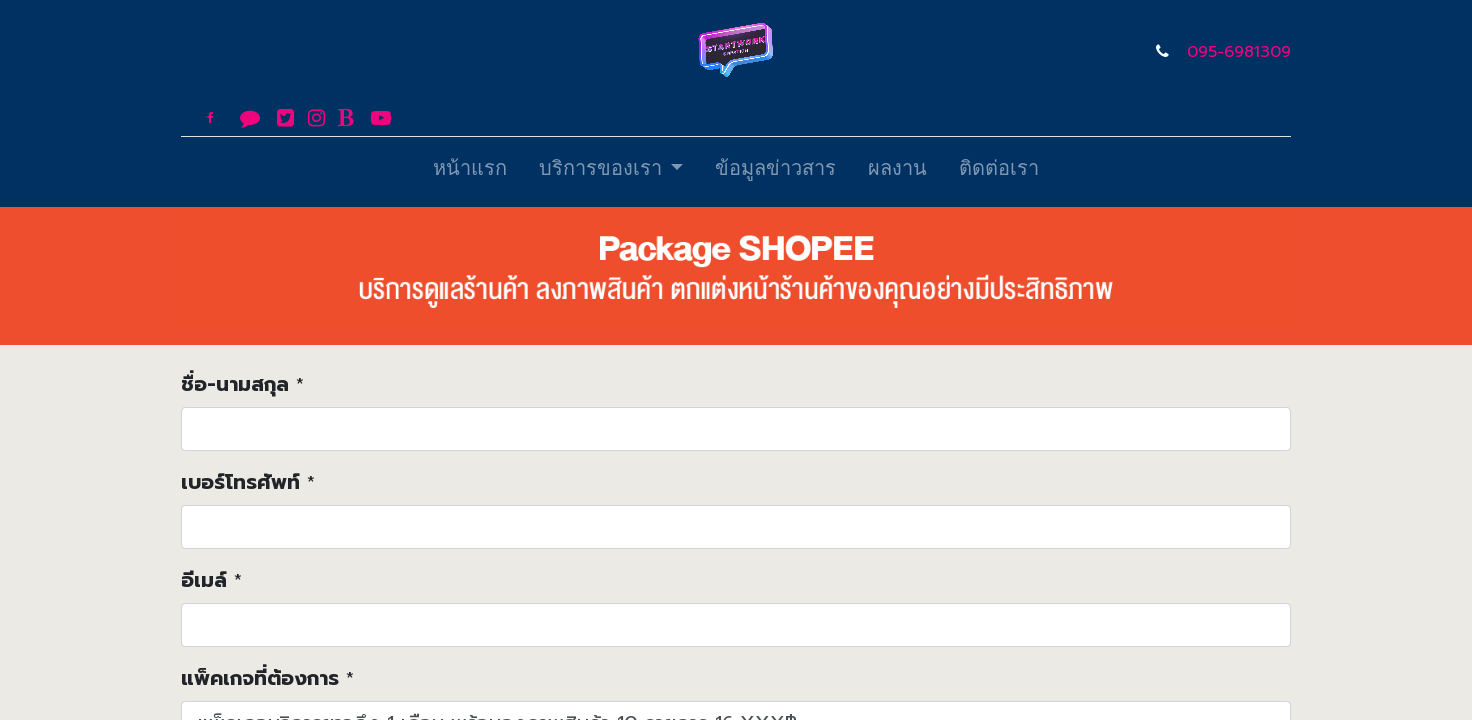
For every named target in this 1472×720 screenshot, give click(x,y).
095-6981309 (1239, 52)
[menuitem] (470, 172)
